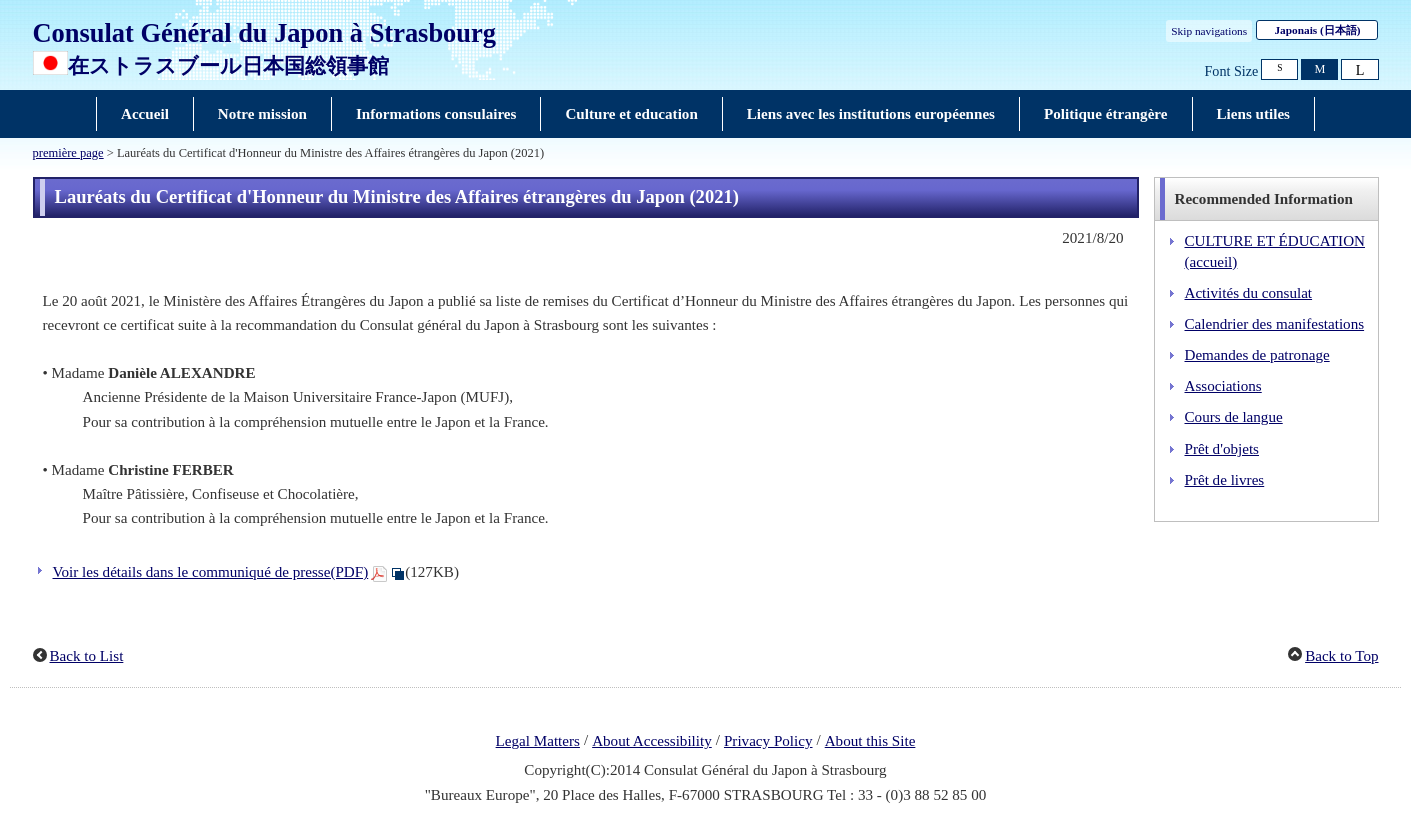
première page (68, 153)
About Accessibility (652, 741)
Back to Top (1341, 656)
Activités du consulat (1249, 293)
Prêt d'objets (1222, 449)
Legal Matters (538, 741)
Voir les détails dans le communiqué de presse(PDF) (211, 572)
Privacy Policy (768, 741)
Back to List (87, 656)
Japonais (1317, 30)
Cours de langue (1234, 417)
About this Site (870, 741)
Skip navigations (1209, 31)
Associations (1223, 386)
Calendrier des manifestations (1275, 324)
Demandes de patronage (1257, 355)
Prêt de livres (1225, 480)
